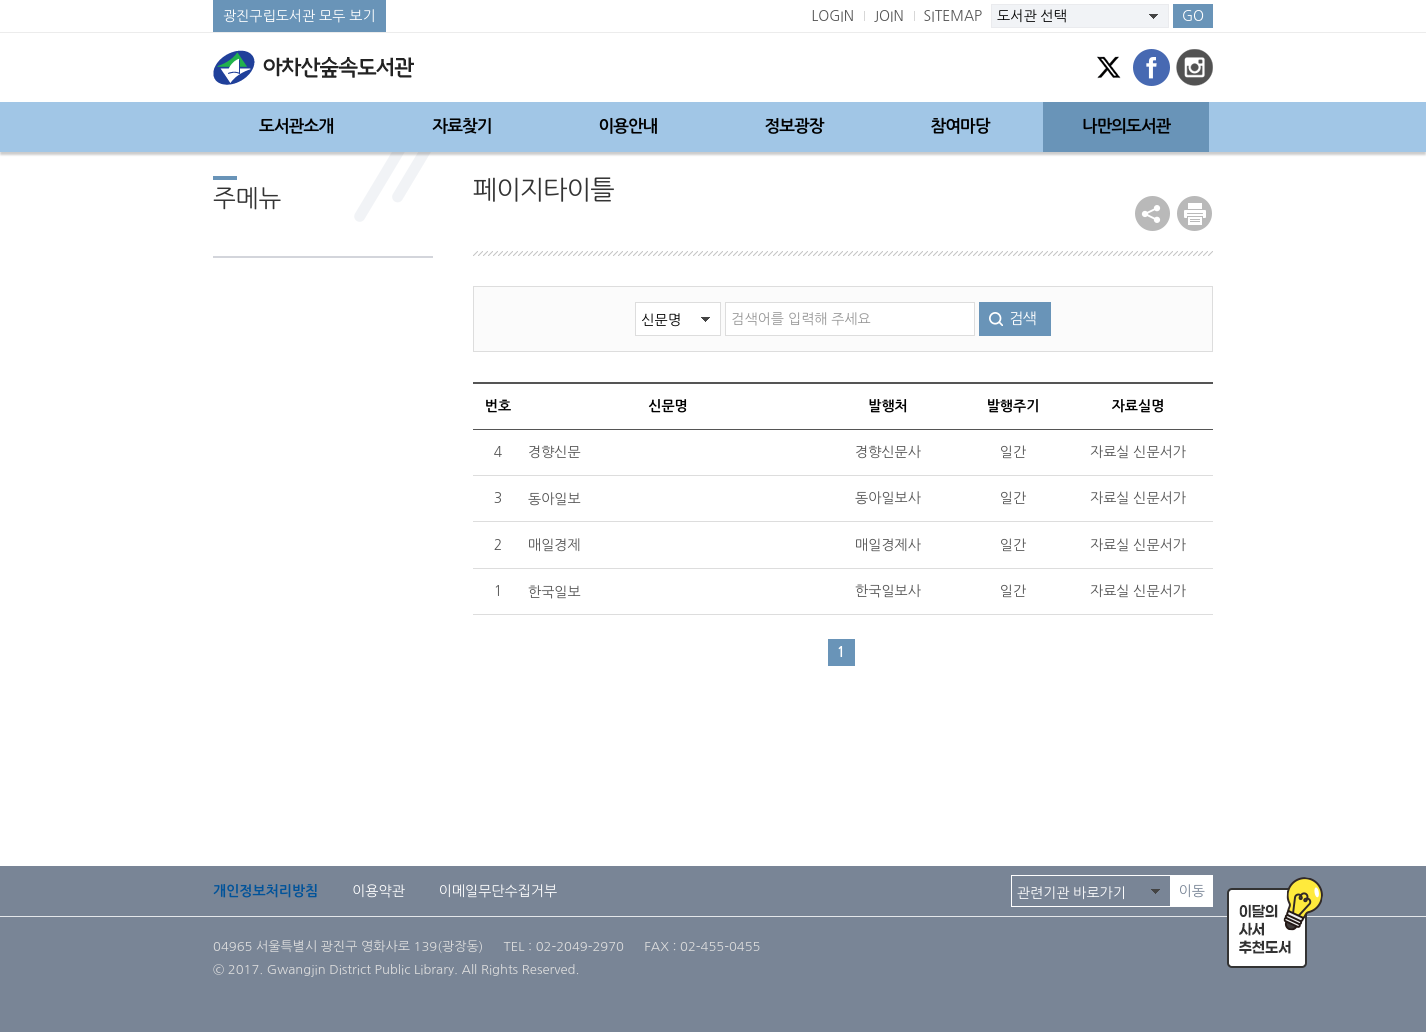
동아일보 (554, 499)
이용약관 (378, 891)
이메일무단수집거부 (498, 891)
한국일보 (554, 592)
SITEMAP (953, 16)
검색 (1022, 318)
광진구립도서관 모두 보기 (299, 16)
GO (1193, 16)
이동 (1192, 891)
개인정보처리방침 (265, 891)
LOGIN (832, 16)
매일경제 (554, 545)
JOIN (889, 16)
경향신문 (554, 452)
